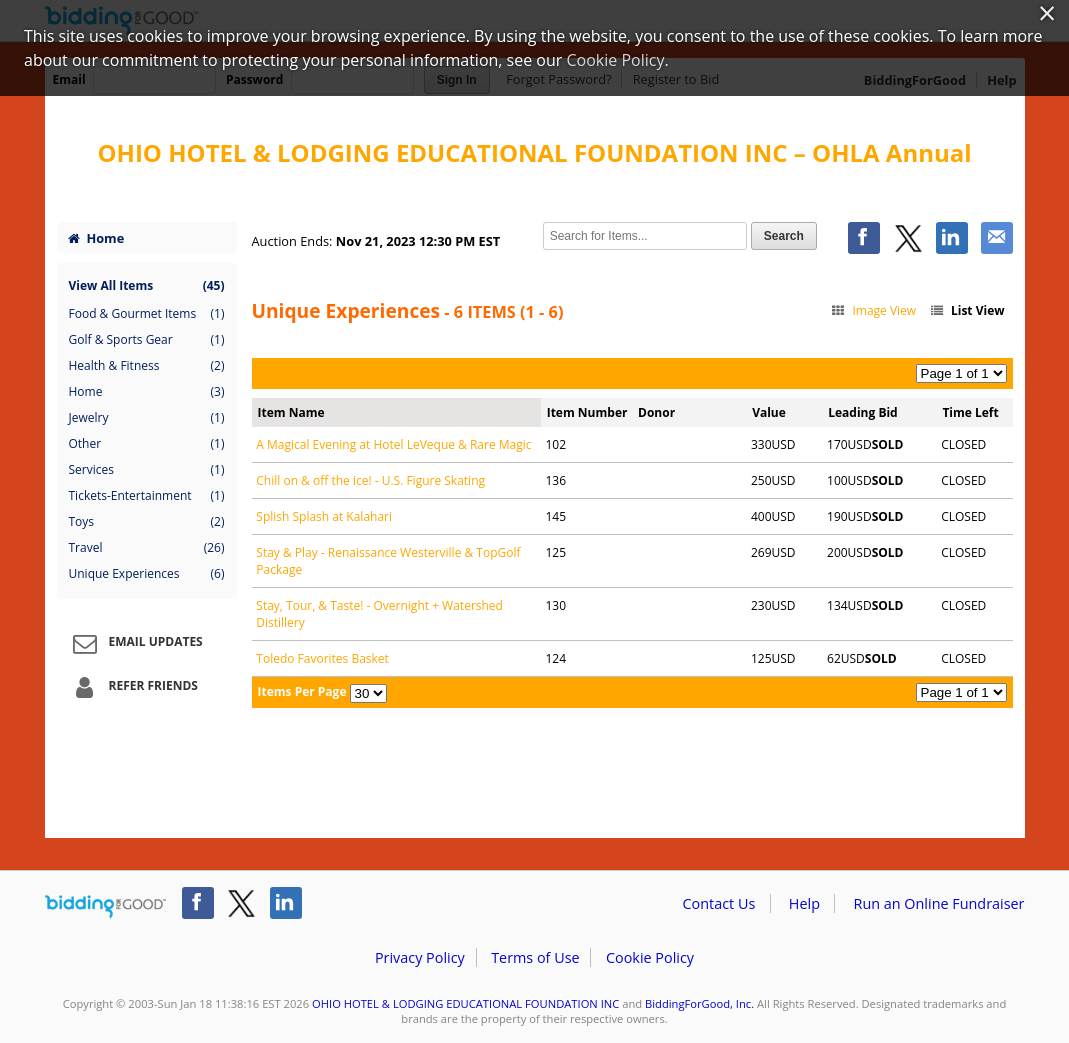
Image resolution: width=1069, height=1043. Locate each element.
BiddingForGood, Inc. (699, 1003)
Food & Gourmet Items (147, 314)
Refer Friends (132, 687)
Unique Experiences (147, 574)
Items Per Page (302, 691)
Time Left (970, 412)
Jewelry (147, 418)
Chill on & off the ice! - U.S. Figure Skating (370, 480)
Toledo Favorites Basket (322, 658)
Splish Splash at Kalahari (324, 516)
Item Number (587, 412)
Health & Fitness (147, 366)
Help (804, 903)
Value (769, 412)
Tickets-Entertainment (147, 496)
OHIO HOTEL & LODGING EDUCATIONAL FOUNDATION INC (465, 1003)
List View (966, 310)
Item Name (291, 412)
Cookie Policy (650, 957)
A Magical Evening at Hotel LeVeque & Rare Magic (393, 444)
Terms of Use (535, 957)
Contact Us (719, 903)
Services (147, 470)
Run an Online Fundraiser (939, 903)
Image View (873, 310)
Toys (147, 522)
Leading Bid (862, 412)
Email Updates (135, 643)
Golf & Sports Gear (147, 340)
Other (147, 444)
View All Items (147, 285)
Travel (147, 548)
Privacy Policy (420, 957)
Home (96, 238)
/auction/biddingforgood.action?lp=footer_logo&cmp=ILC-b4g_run (105, 907)
